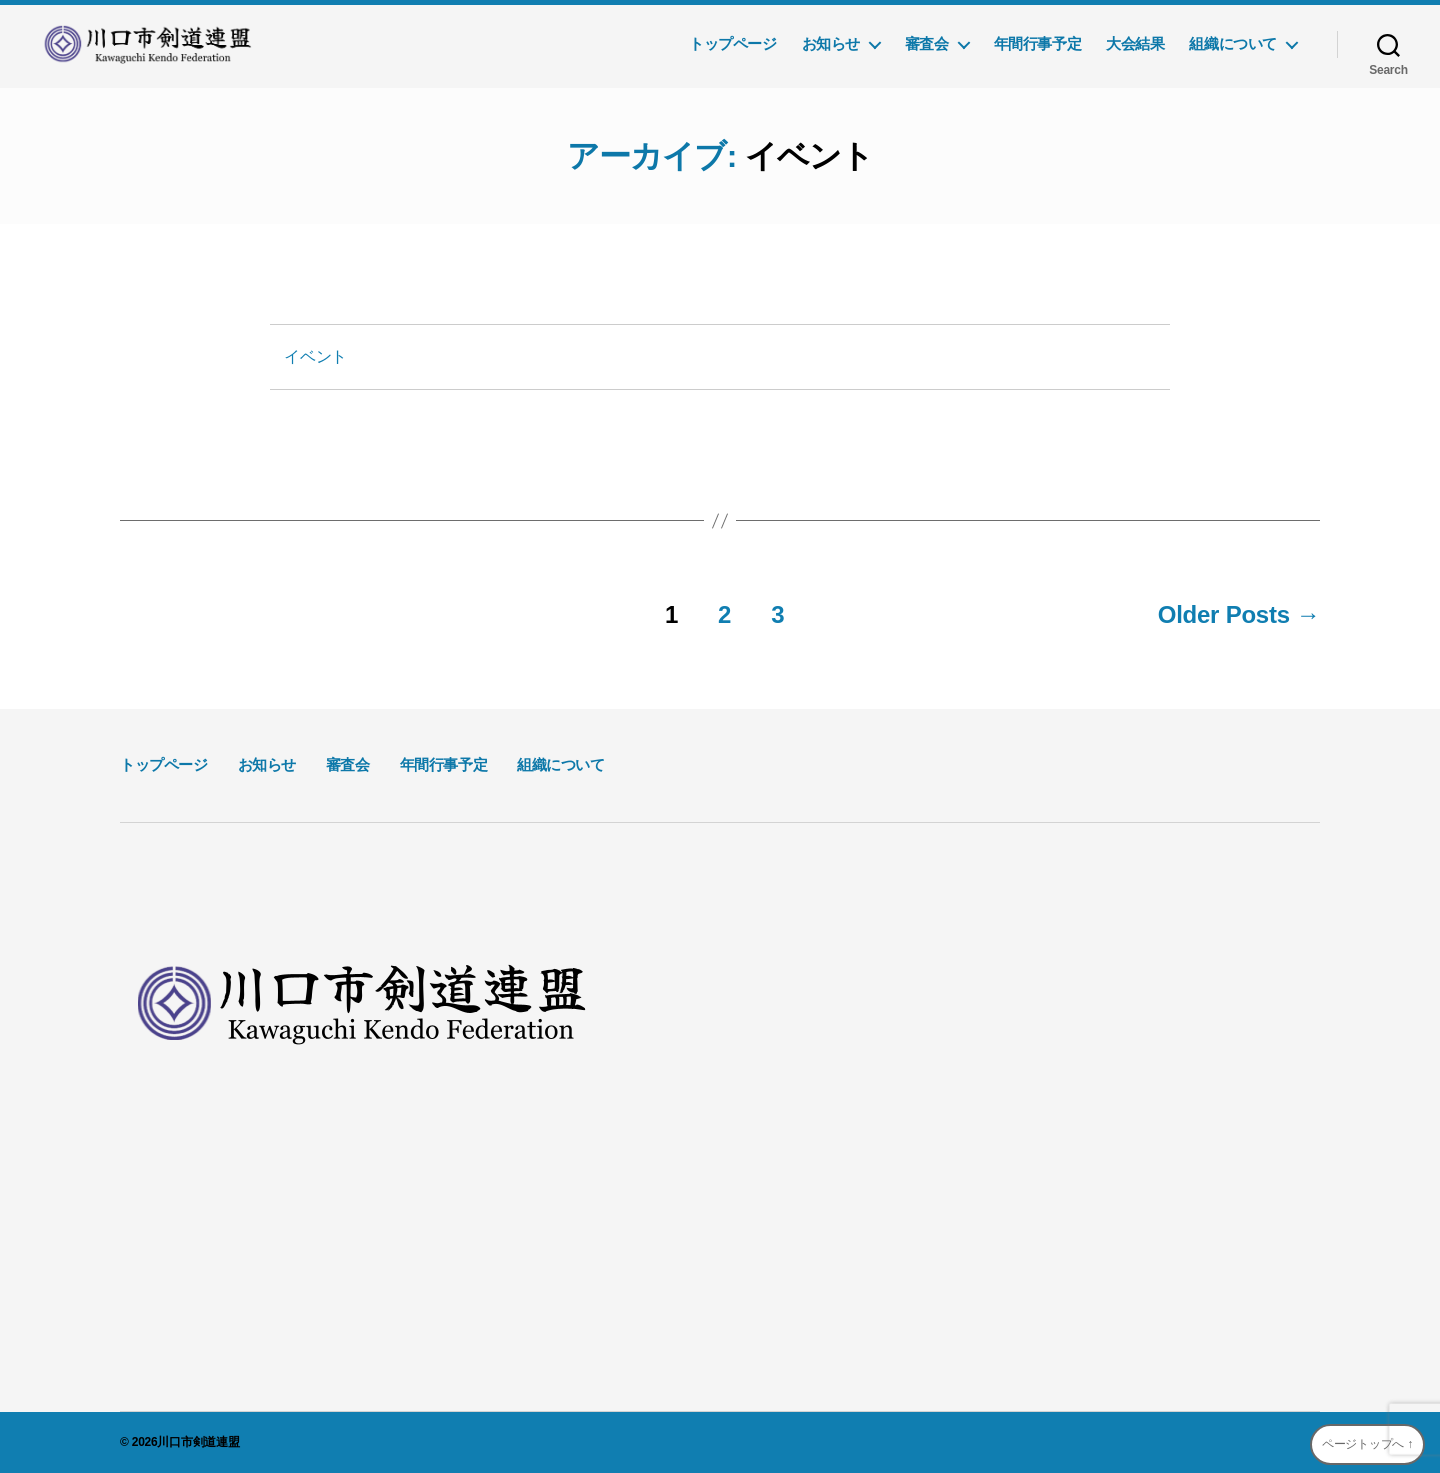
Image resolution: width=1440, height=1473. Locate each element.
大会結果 (1135, 43)
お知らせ (831, 43)
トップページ (733, 43)
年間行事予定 (1038, 43)
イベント (315, 356)
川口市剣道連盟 (198, 1442)
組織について (1233, 43)
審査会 (927, 43)
